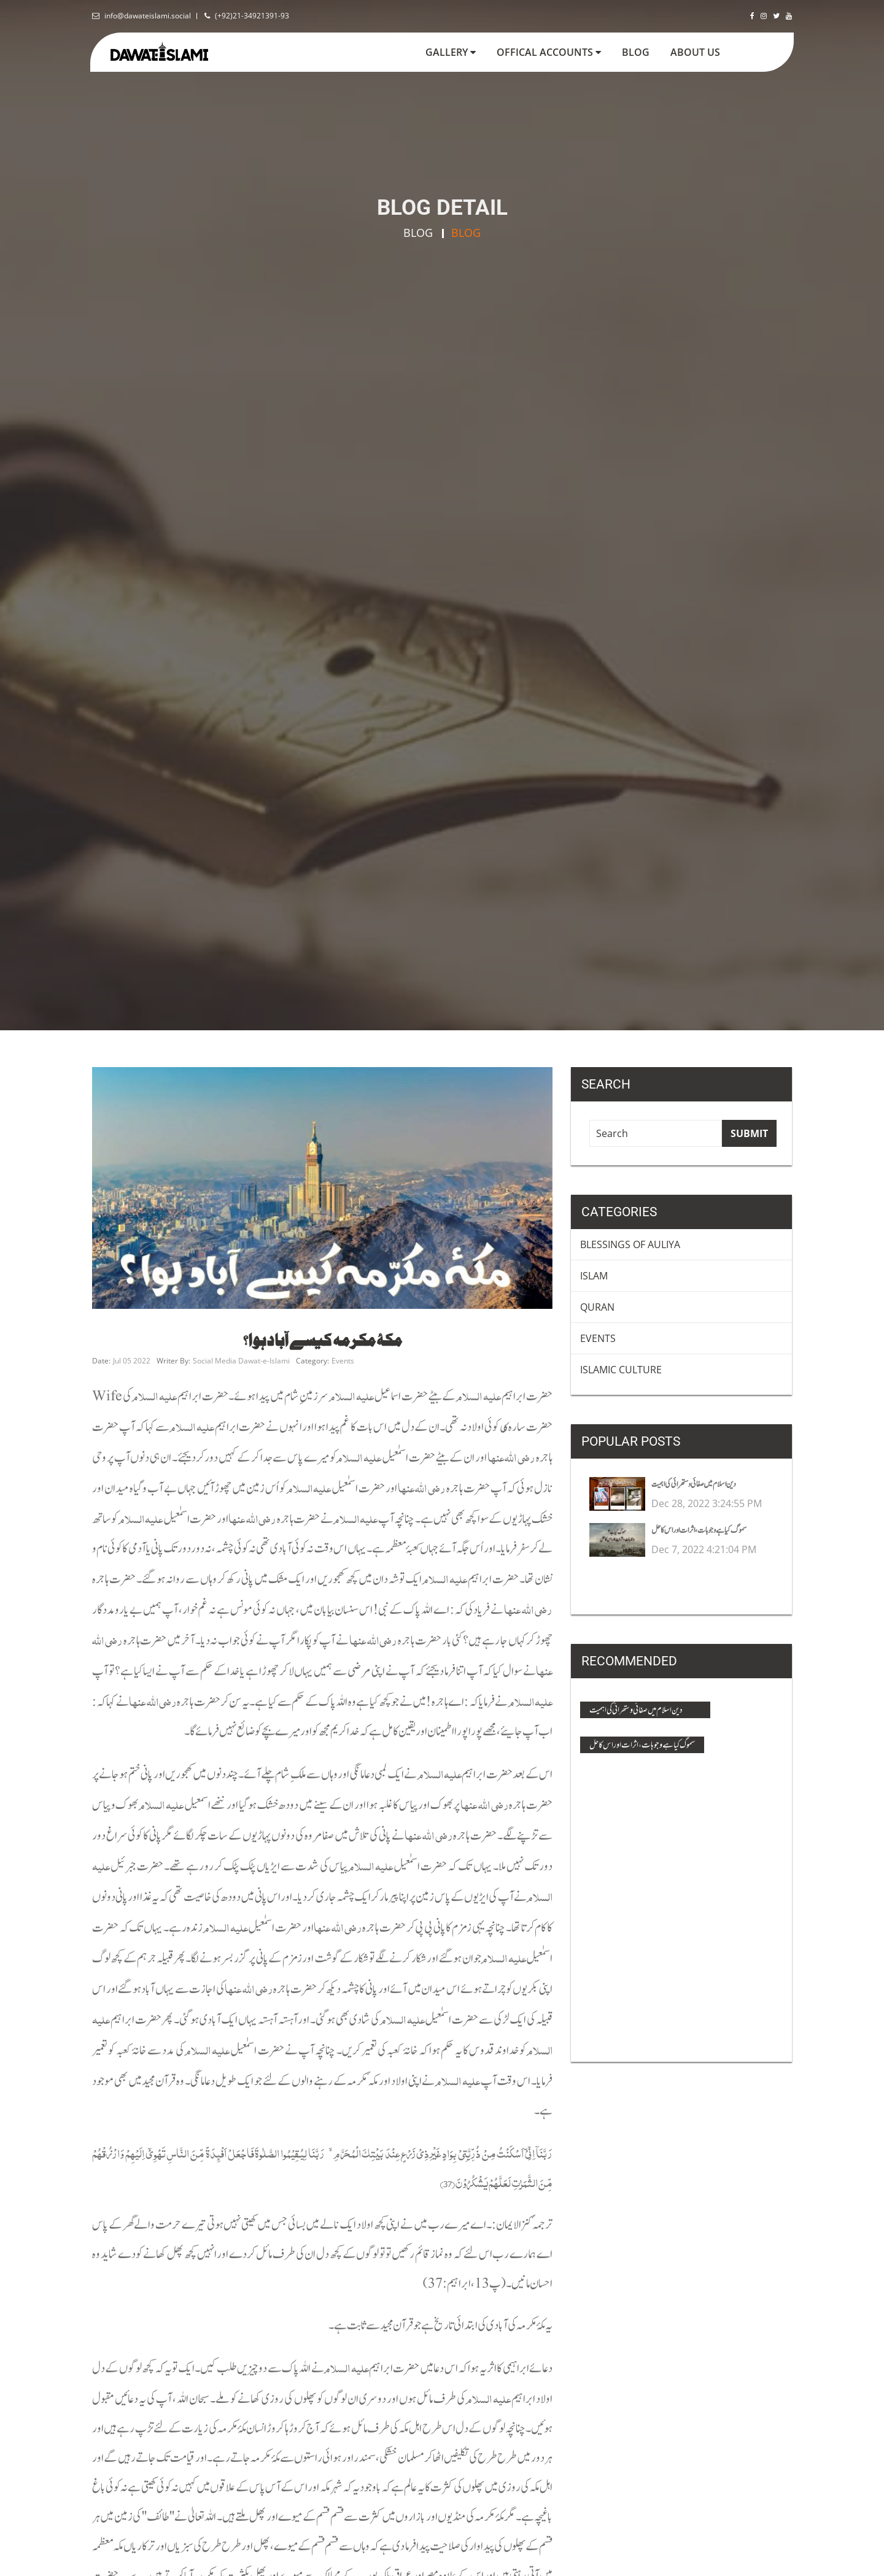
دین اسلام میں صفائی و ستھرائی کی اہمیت (636, 1710)
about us (695, 52)
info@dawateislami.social (147, 15)
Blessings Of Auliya (630, 1244)
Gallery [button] (450, 52)
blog (641, 51)
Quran (597, 1307)
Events (598, 1338)
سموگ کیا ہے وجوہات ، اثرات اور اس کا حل (642, 1745)
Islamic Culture (621, 1369)
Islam (594, 1275)
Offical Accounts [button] (549, 52)
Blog (418, 232)
